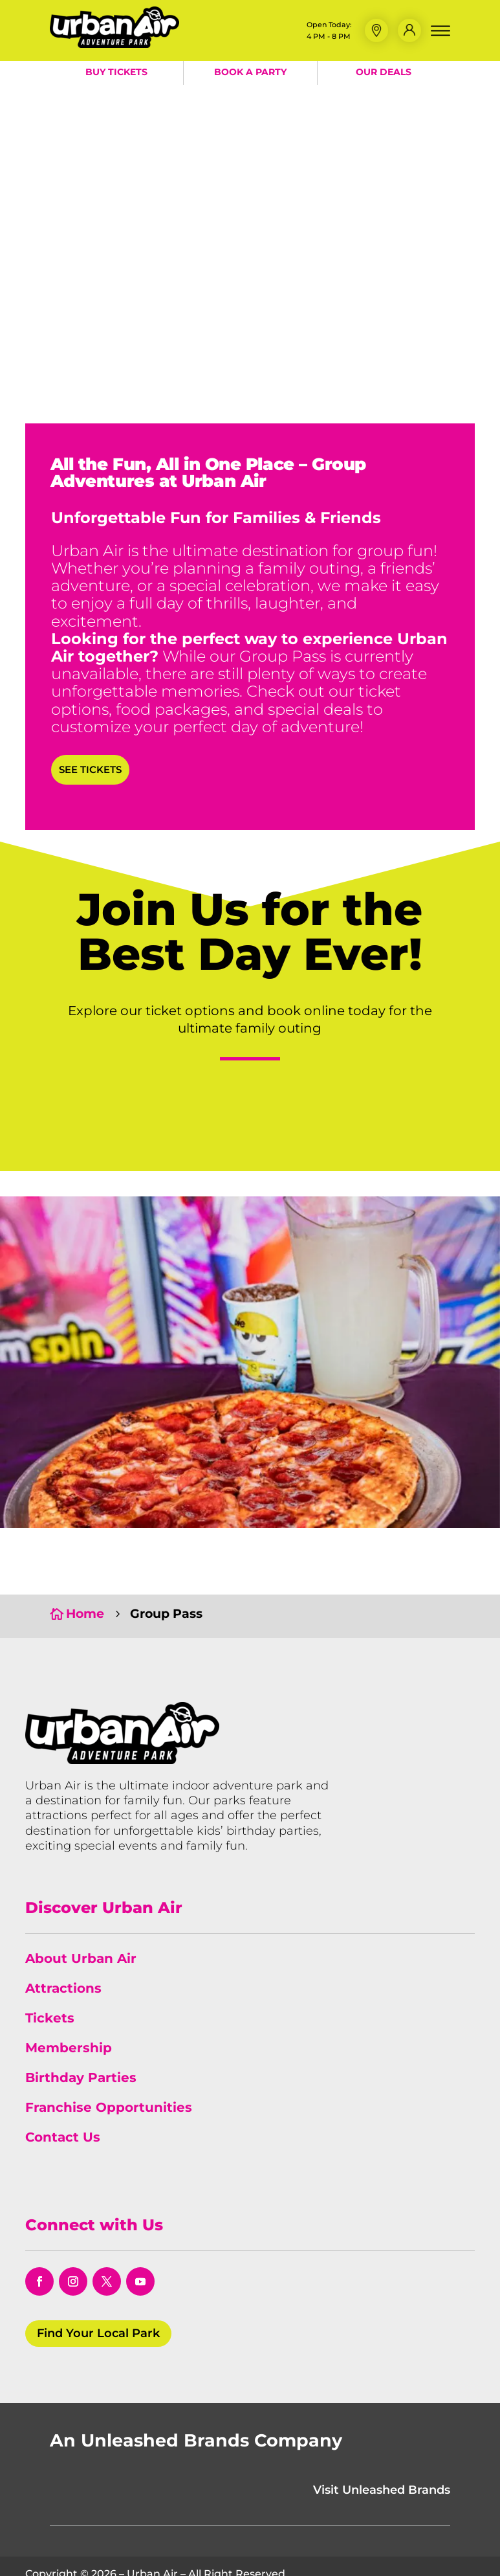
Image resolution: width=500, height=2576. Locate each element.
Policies (257, 2551)
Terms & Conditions (179, 2551)
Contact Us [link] (62, 2078)
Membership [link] (68, 1989)
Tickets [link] (49, 1959)
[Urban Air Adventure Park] (114, 44)
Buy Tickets (116, 72)
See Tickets (90, 769)
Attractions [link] (63, 1929)
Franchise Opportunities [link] (108, 2048)
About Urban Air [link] (80, 1899)
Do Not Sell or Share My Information (380, 2551)
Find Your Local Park (98, 2274)
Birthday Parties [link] (80, 2018)
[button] (376, 30)
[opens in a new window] (39, 2222)
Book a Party (250, 72)
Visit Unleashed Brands (381, 2431)
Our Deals (383, 72)
